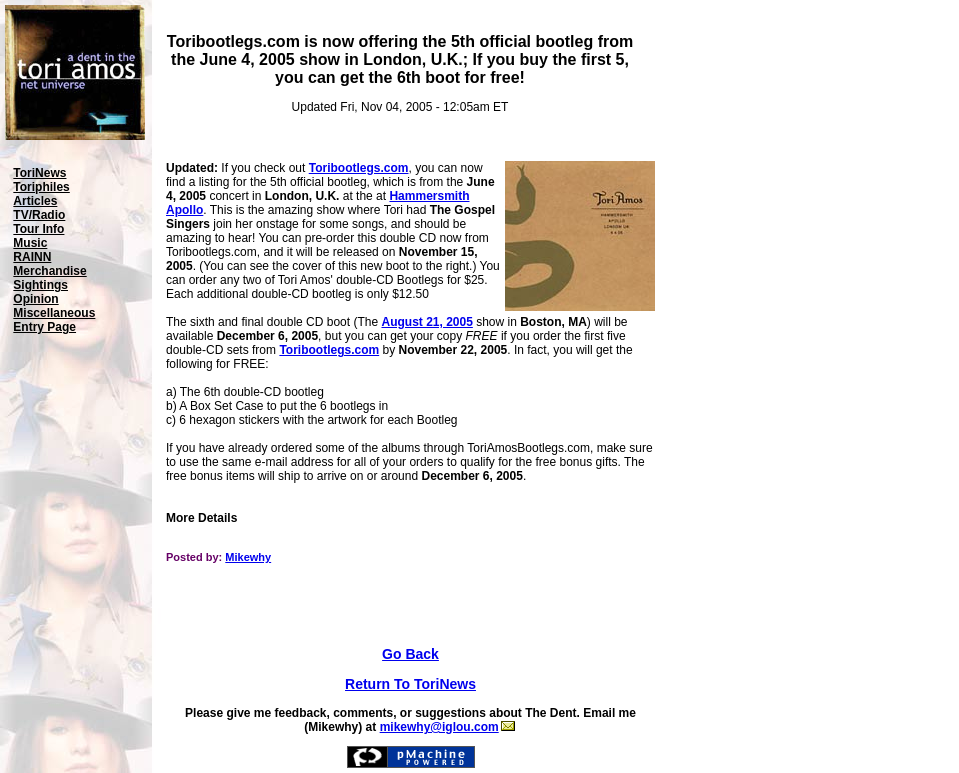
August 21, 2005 (426, 322)
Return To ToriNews (410, 684)
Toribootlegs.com (359, 168)
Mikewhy (248, 557)
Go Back (410, 654)
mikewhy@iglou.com (447, 727)
